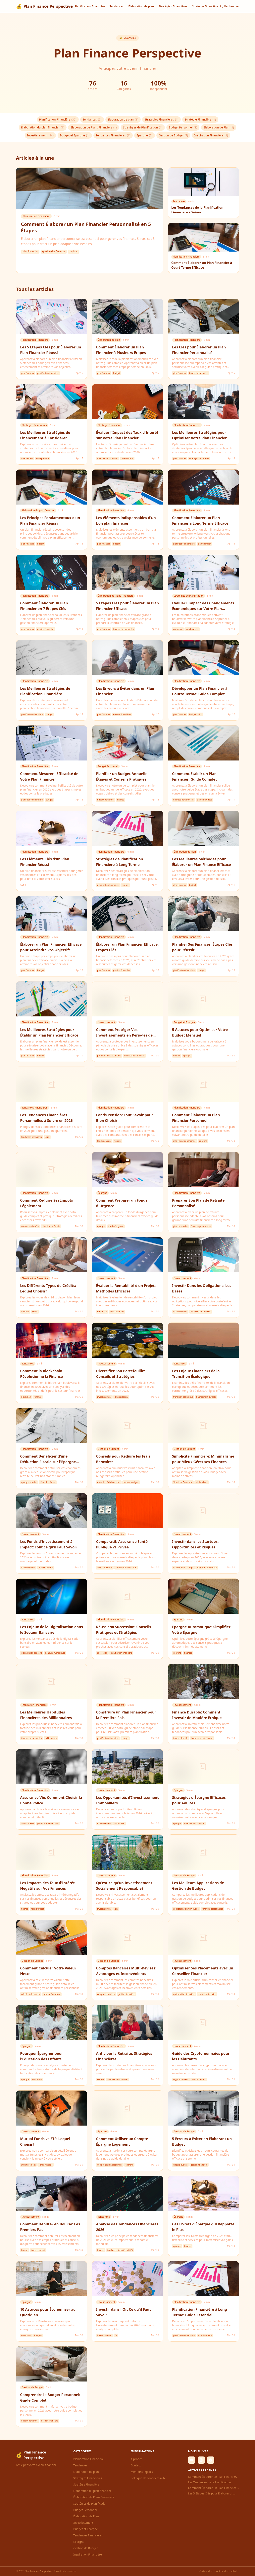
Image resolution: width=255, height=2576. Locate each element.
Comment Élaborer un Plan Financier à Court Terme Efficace (213, 2488)
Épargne (144, 135)
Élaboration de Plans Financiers (94, 127)
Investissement (40, 135)
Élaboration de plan (141, 6)
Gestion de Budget (173, 135)
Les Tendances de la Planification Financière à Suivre (209, 2482)
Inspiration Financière (211, 135)
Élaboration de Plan (218, 127)
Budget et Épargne (74, 135)
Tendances (117, 6)
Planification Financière (90, 6)
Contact (136, 2465)
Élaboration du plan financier (42, 127)
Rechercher (229, 6)
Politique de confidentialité (148, 2478)
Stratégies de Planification (142, 127)
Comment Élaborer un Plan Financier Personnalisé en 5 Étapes (212, 2477)
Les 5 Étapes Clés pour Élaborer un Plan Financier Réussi (210, 2493)
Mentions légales (142, 2472)
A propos (136, 2459)
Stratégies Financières (173, 6)
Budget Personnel (183, 127)
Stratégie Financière (205, 6)
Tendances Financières (113, 135)
